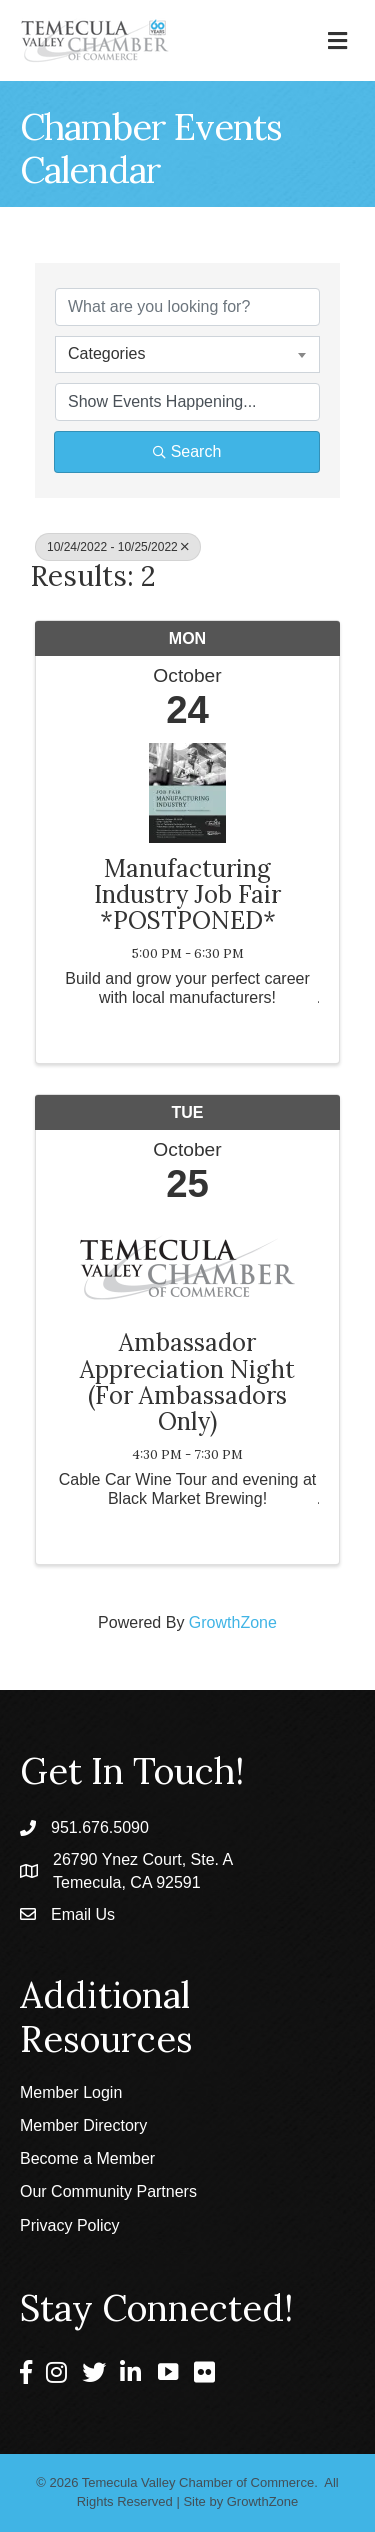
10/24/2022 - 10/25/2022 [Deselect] (118, 547)
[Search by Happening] (187, 402)
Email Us (83, 1914)
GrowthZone (233, 1622)
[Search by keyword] (187, 307)
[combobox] (187, 354)
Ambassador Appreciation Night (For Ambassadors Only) (187, 1383)
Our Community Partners (108, 2191)
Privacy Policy (70, 2225)
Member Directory (83, 2125)
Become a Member (87, 2158)
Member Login (71, 2092)
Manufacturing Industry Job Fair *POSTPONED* (187, 895)
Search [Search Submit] (187, 451)
